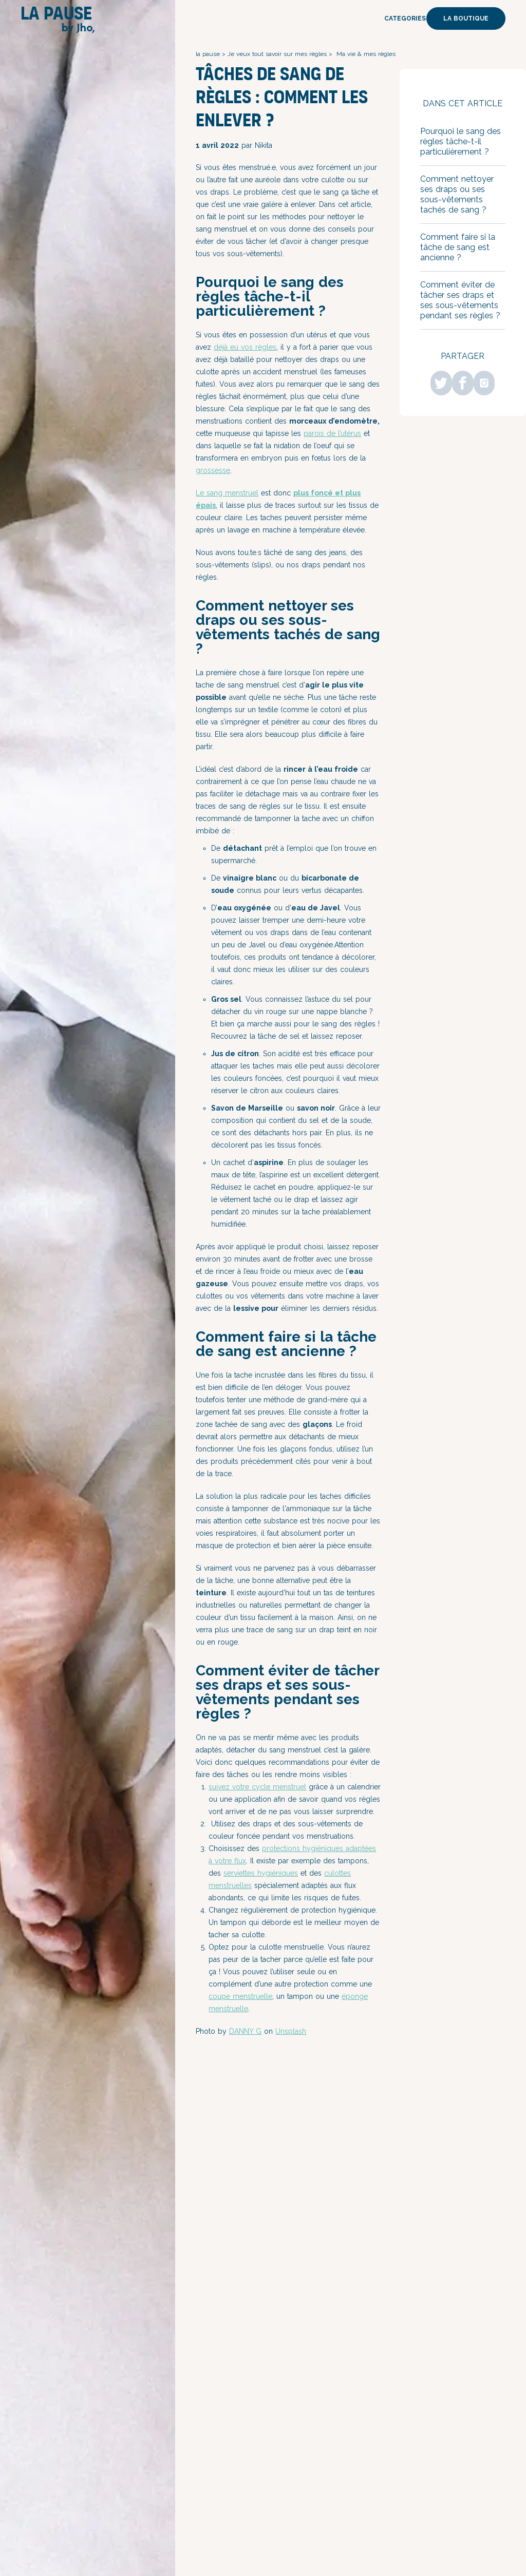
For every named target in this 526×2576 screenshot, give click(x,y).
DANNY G (245, 2031)
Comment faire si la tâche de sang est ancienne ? (457, 247)
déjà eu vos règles (245, 347)
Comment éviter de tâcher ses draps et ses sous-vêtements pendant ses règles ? (461, 300)
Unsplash (290, 2031)
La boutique (466, 18)
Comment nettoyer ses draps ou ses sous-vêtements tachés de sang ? (457, 194)
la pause (208, 54)
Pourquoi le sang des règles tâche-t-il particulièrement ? (460, 141)
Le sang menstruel (227, 493)
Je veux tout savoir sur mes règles (277, 54)
